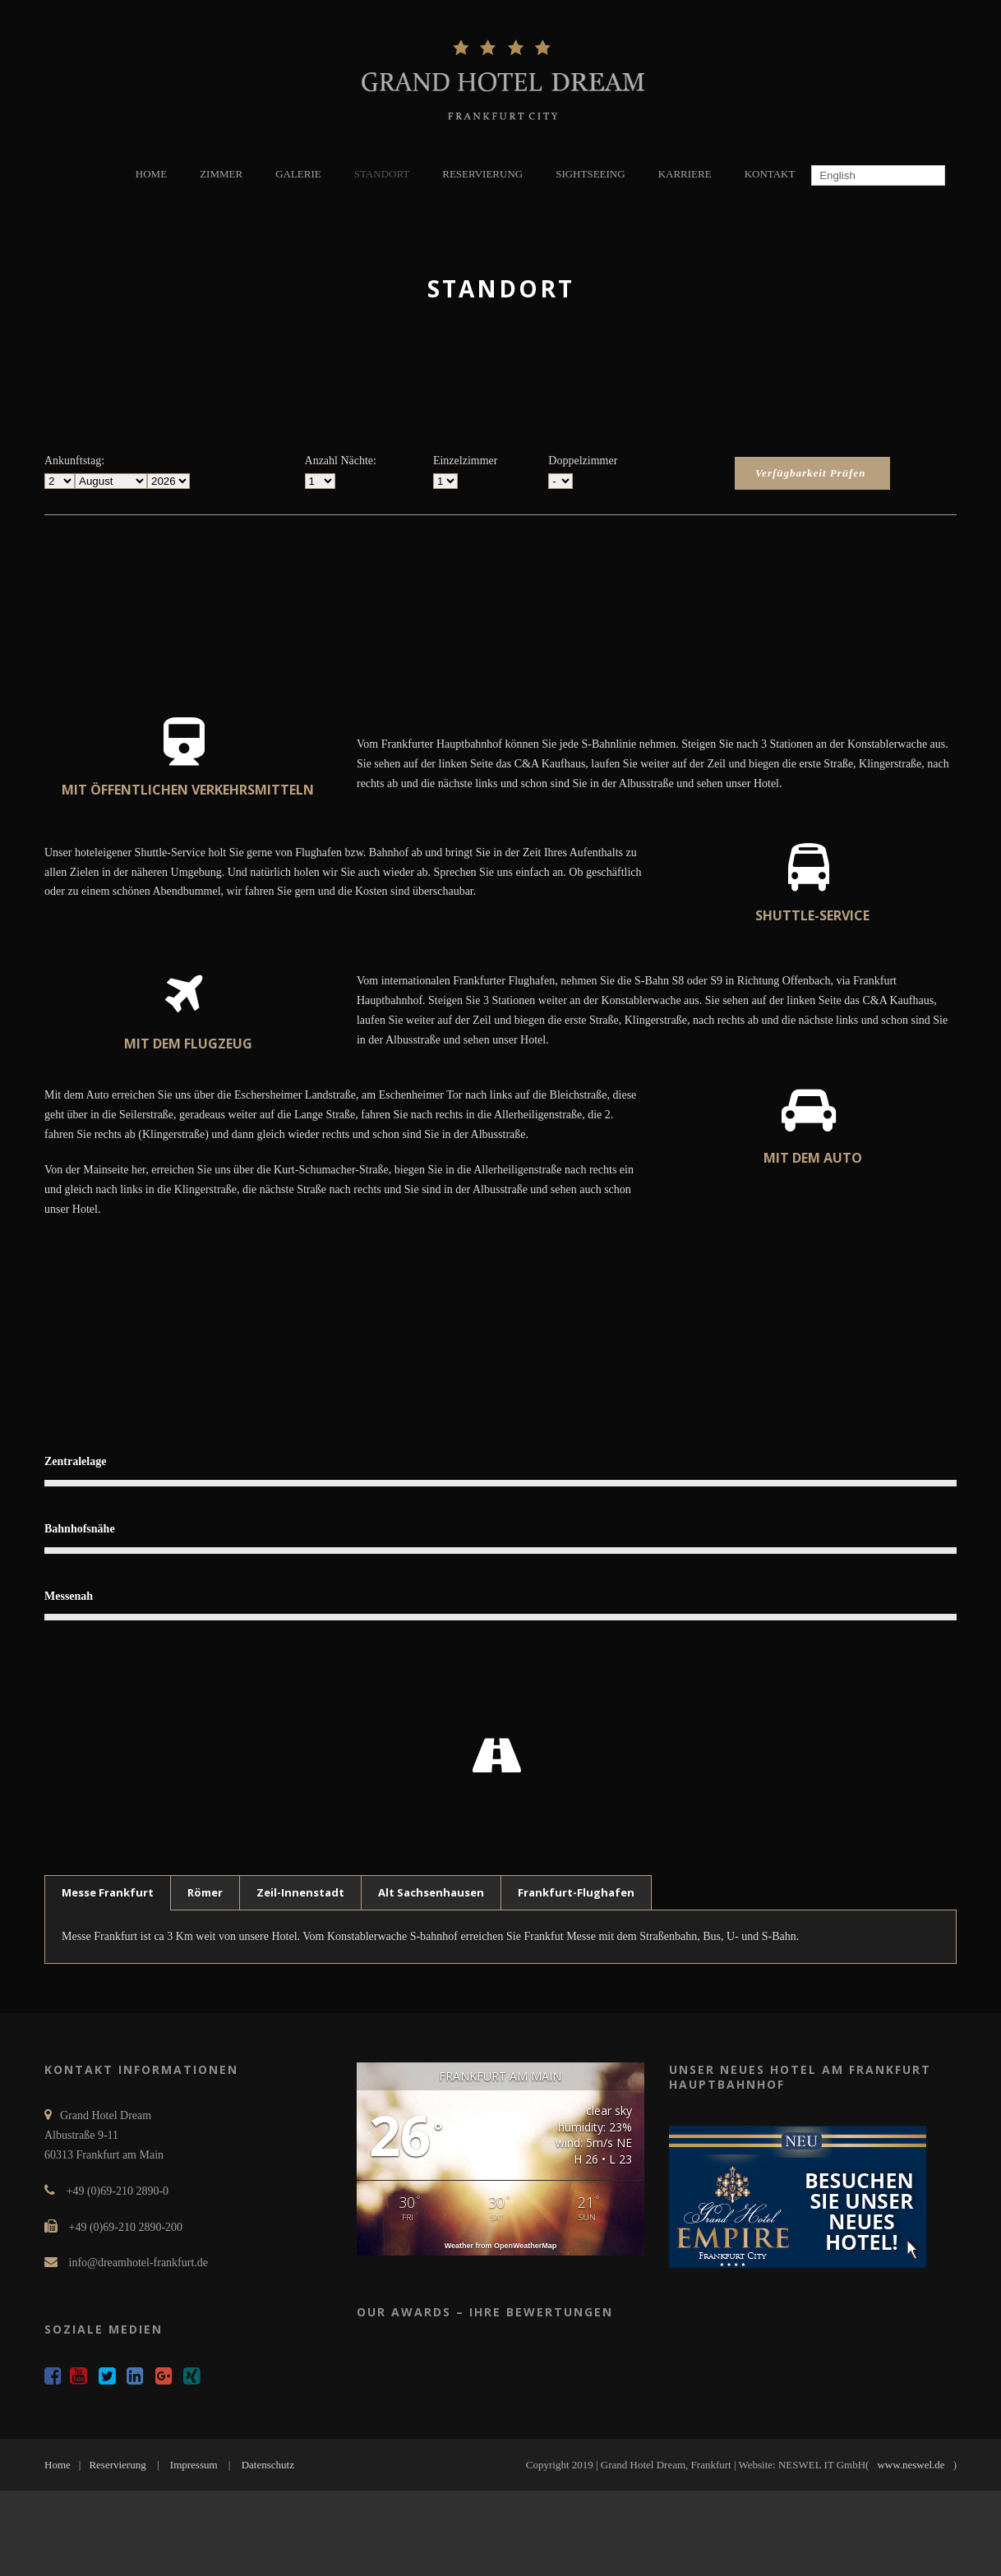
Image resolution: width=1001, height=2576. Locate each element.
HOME (151, 174)
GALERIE (298, 174)
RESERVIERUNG (482, 174)
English (835, 175)
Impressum (194, 2464)
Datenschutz (268, 2464)
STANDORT (382, 174)
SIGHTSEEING (590, 174)
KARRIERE (685, 174)
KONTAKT (770, 174)
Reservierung (117, 2464)
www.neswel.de (910, 2464)
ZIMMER (221, 174)
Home (57, 2464)
